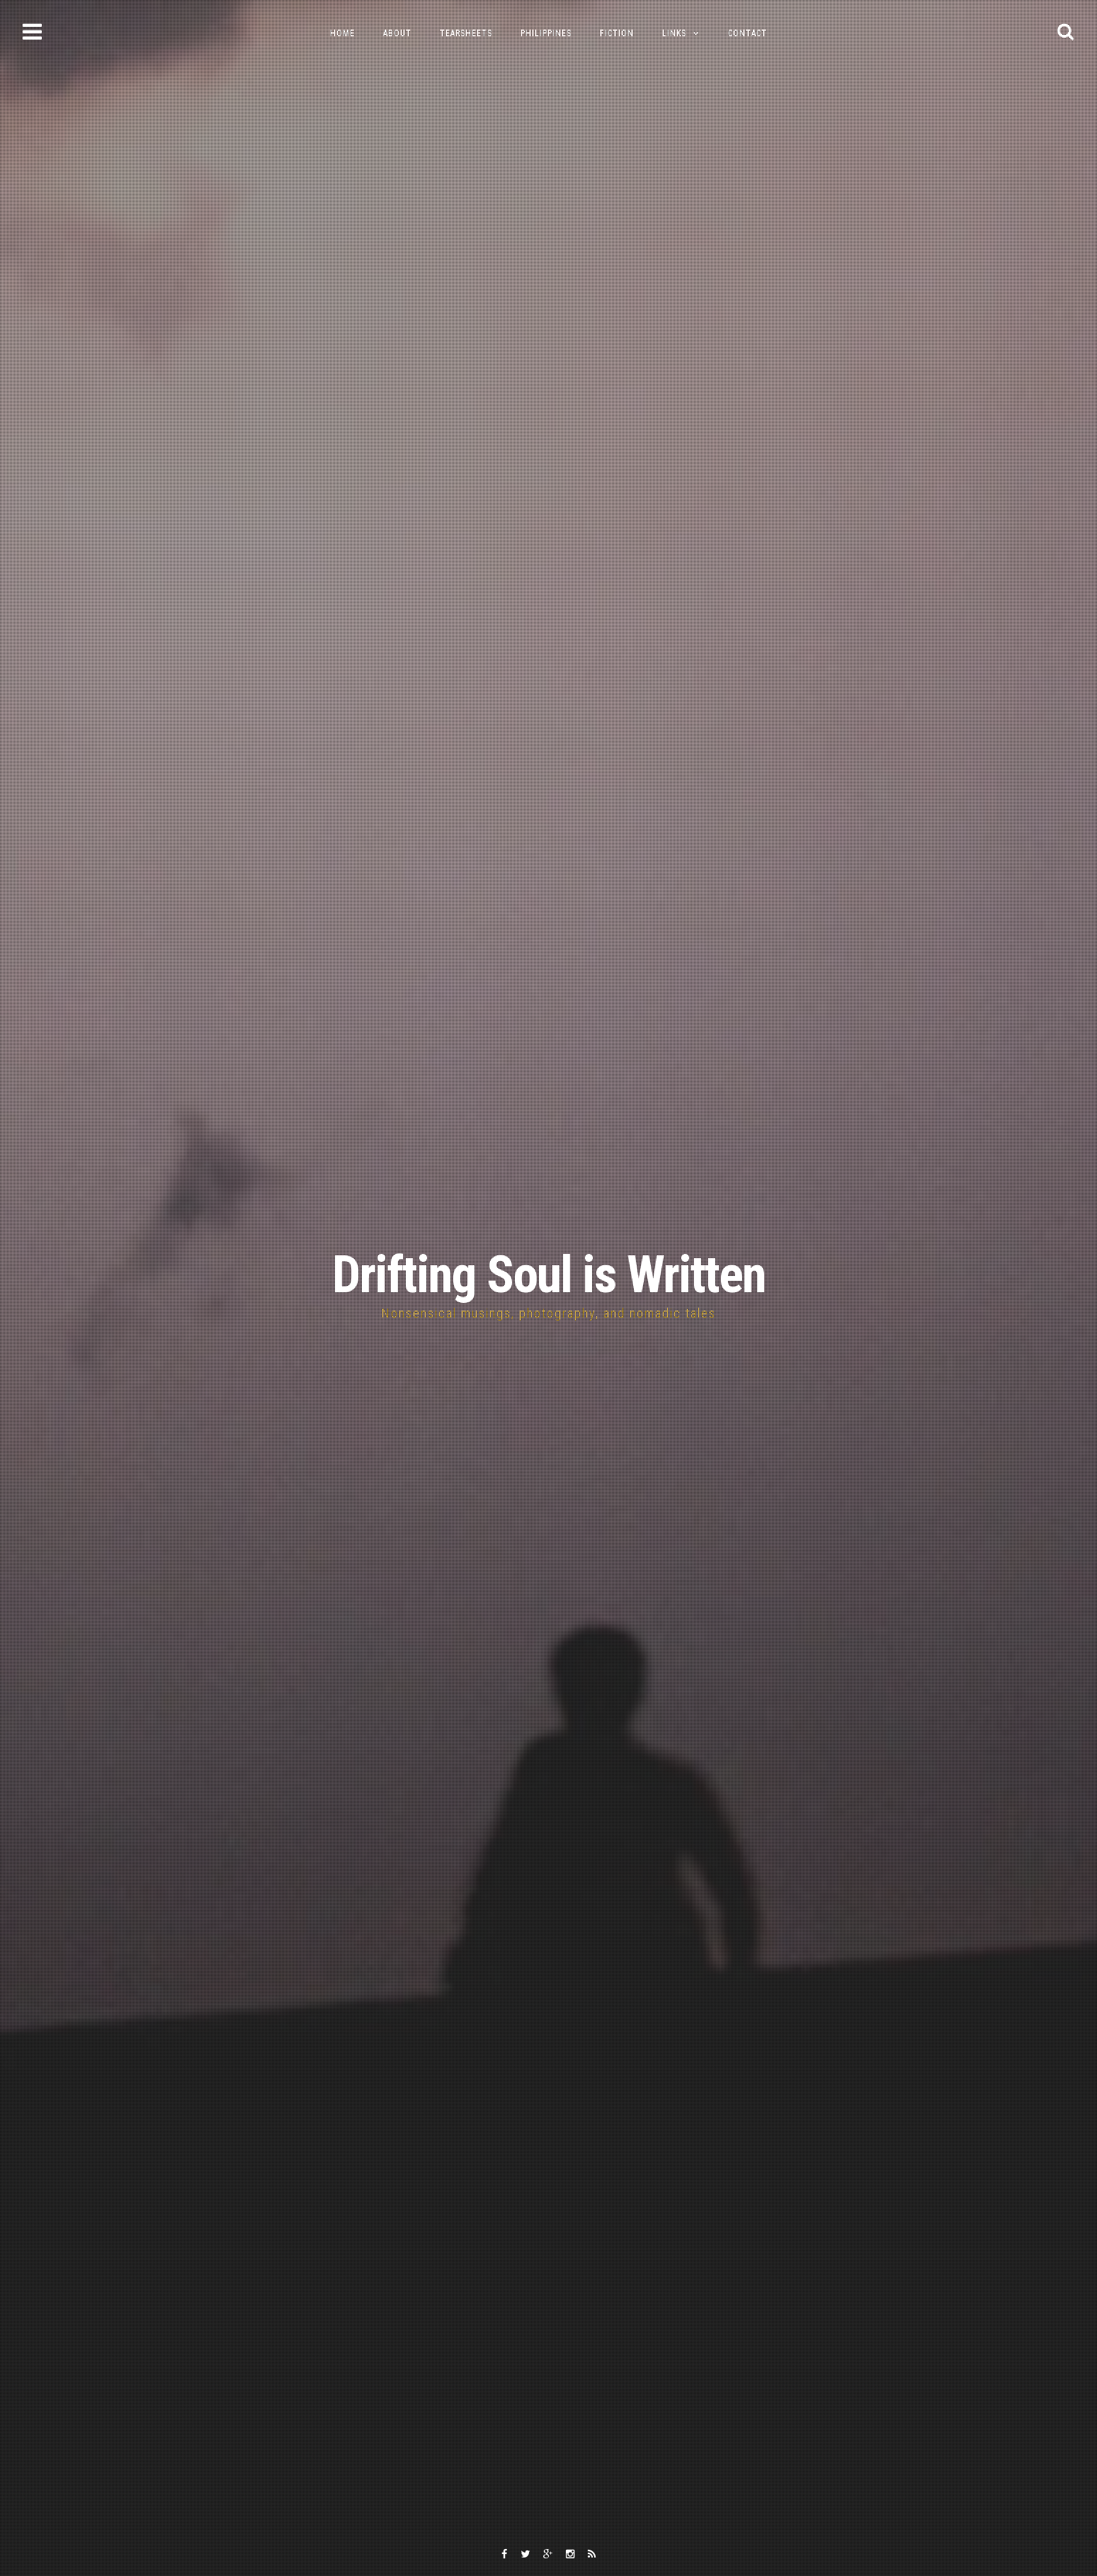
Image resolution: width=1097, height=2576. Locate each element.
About (397, 33)
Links (674, 33)
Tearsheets (466, 33)
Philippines (546, 33)
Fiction (617, 33)
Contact (747, 33)
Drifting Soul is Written (549, 1275)
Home (342, 33)
